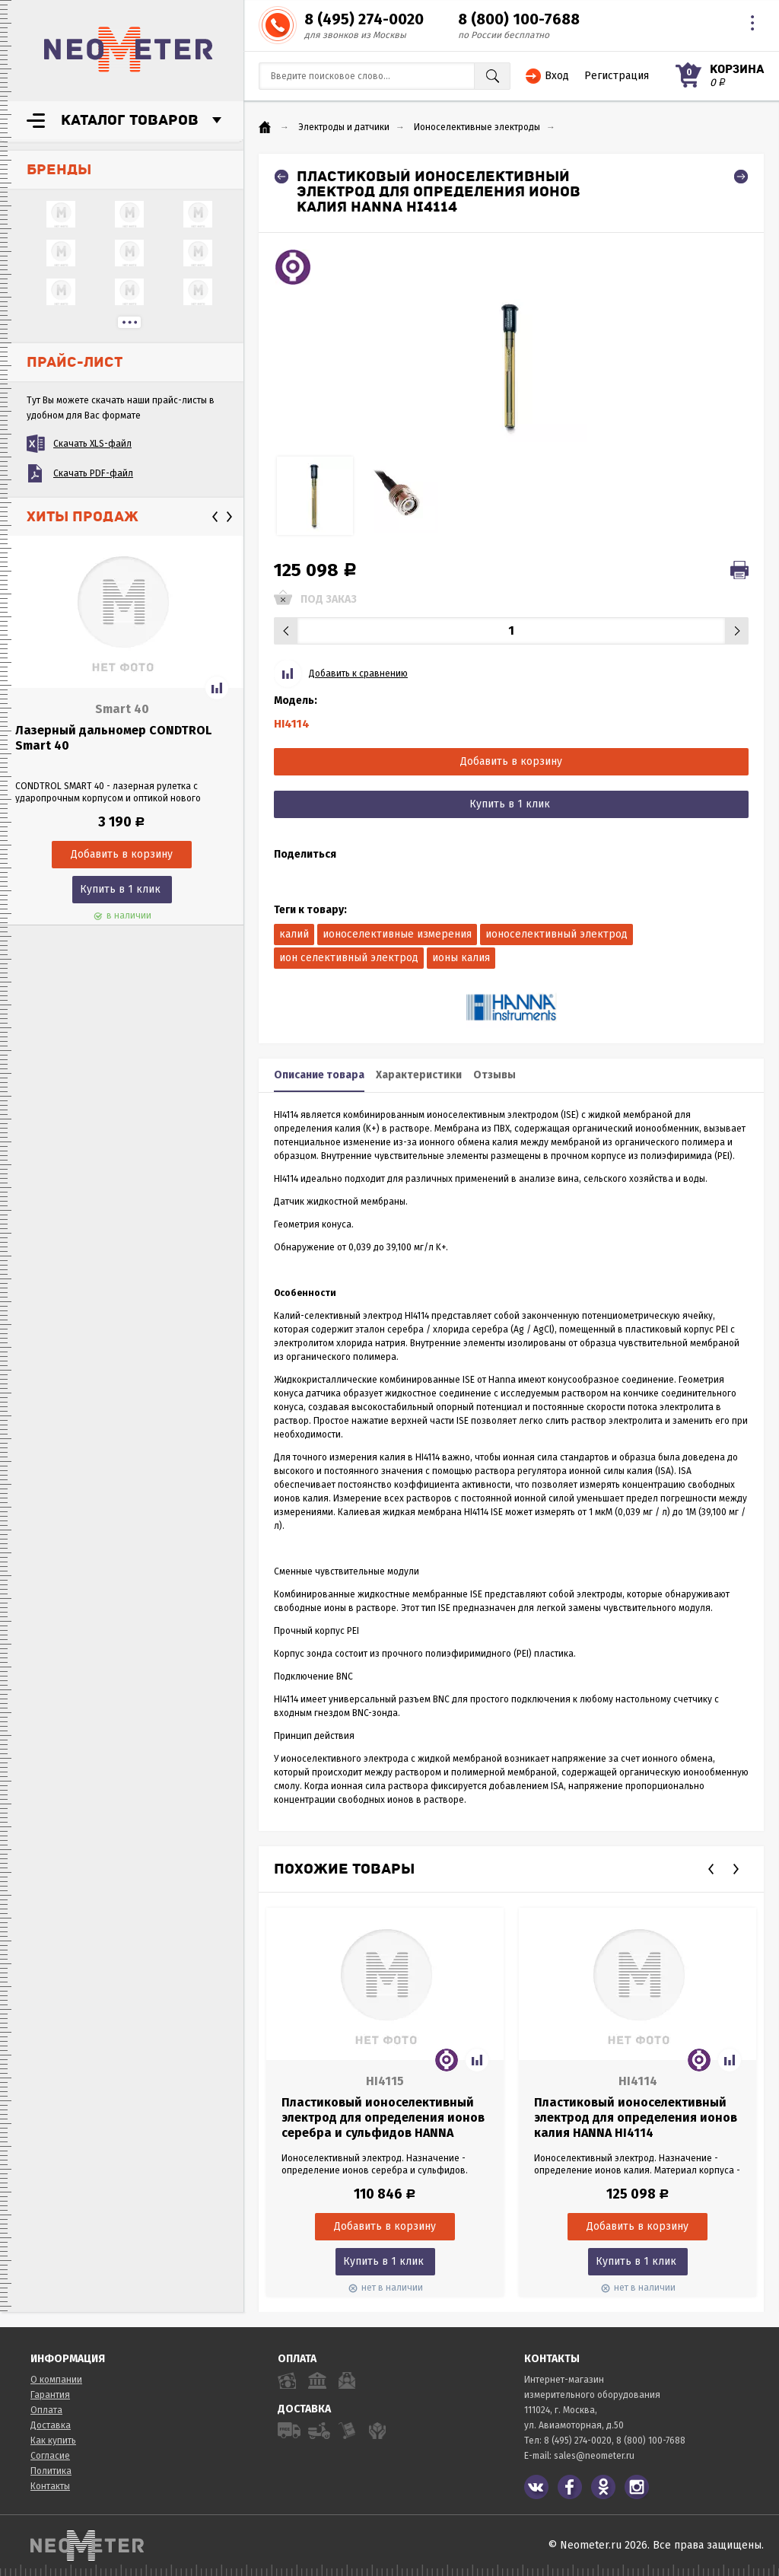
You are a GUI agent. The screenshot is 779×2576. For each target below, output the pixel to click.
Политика (51, 2471)
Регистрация (616, 75)
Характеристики (419, 1074)
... (129, 322)
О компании (56, 2379)
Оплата (46, 2410)
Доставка (50, 2425)
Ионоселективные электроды (477, 127)
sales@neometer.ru (594, 2455)
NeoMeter (128, 49)
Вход (557, 75)
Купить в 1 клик (120, 889)
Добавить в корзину (511, 761)
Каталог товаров (130, 120)
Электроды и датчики (344, 127)
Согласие (50, 2455)
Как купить (53, 2440)
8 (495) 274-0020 (364, 19)
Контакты (50, 2486)
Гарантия (50, 2395)
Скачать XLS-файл (92, 443)
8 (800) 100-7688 (519, 19)
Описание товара (319, 1074)
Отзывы (494, 1074)
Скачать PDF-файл (93, 473)
